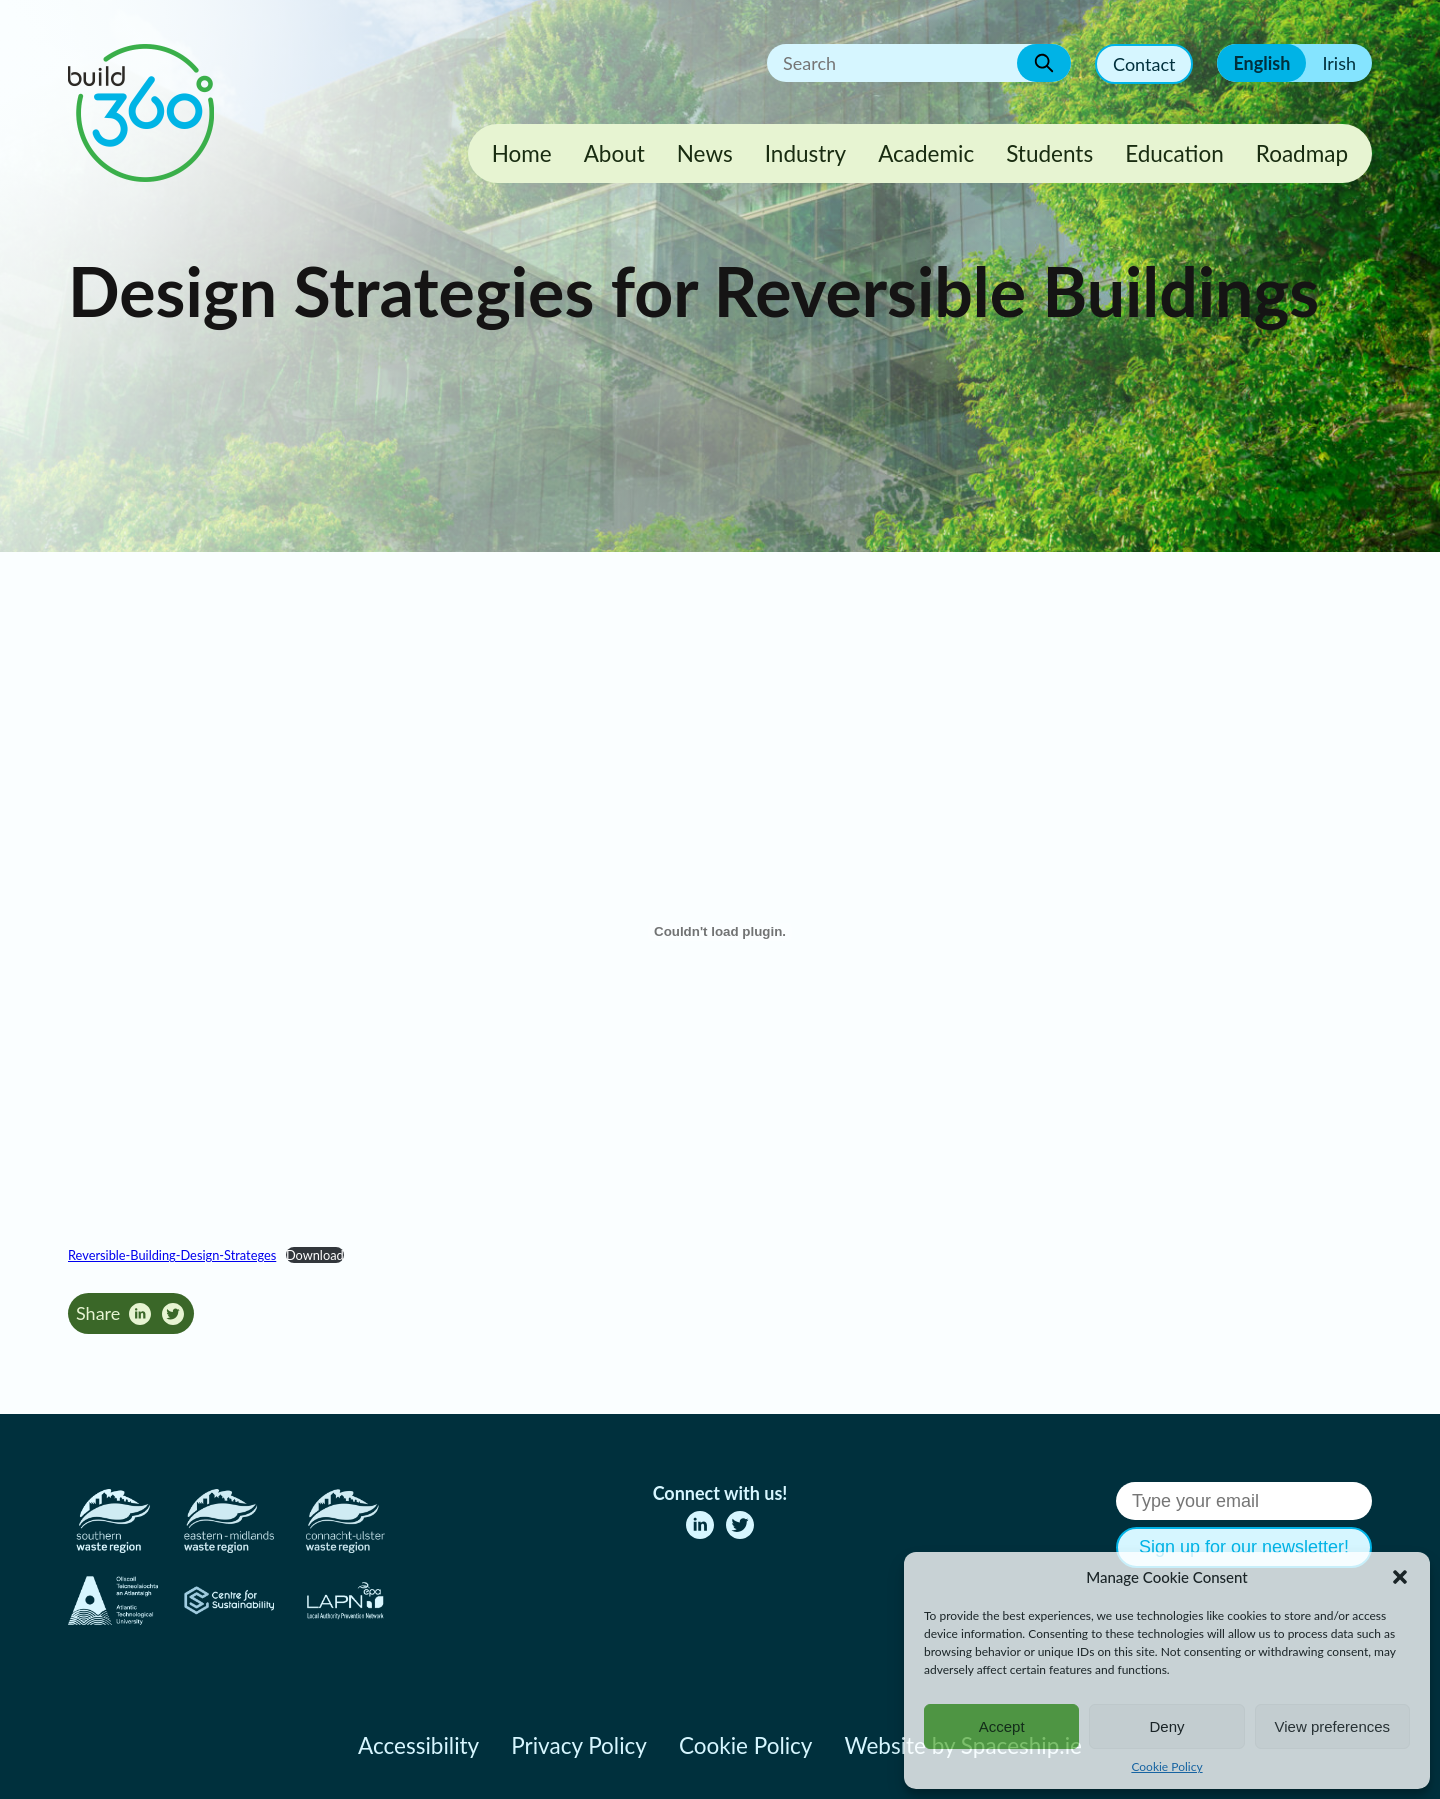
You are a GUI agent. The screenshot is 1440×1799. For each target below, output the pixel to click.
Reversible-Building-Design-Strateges (172, 1255)
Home (522, 153)
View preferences (1333, 1726)
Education (1174, 153)
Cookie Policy (1166, 1766)
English (1261, 63)
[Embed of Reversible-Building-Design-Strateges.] (720, 932)
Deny (1166, 1726)
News (705, 153)
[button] (1400, 1577)
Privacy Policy (579, 1745)
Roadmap (1302, 153)
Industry (805, 153)
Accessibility (418, 1745)
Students (1049, 153)
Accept (1002, 1726)
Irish (1339, 63)
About (614, 153)
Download (315, 1255)
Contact (1144, 64)
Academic (926, 153)
